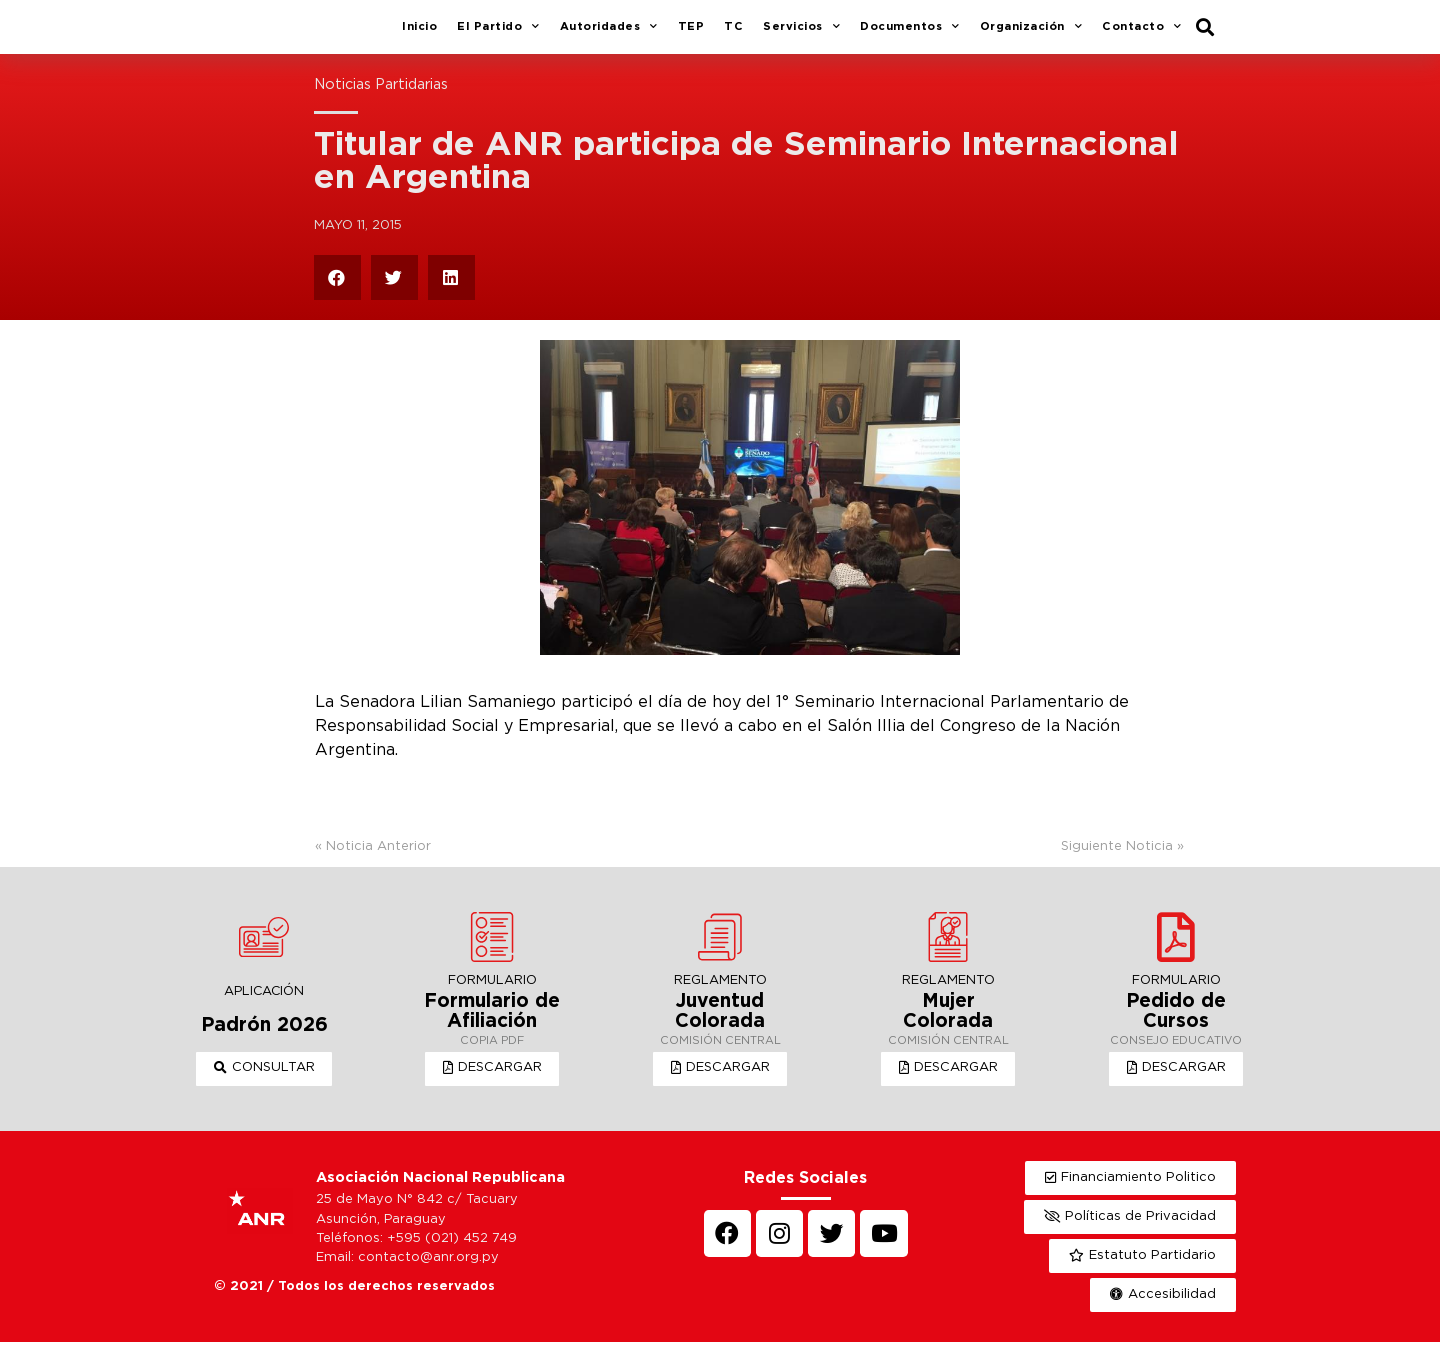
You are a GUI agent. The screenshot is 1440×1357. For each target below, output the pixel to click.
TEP (691, 34)
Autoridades (609, 35)
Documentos (910, 35)
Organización (1031, 35)
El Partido (498, 35)
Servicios (801, 35)
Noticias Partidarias (381, 99)
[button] (264, 1084)
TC (733, 34)
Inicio (419, 34)
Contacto (1142, 35)
